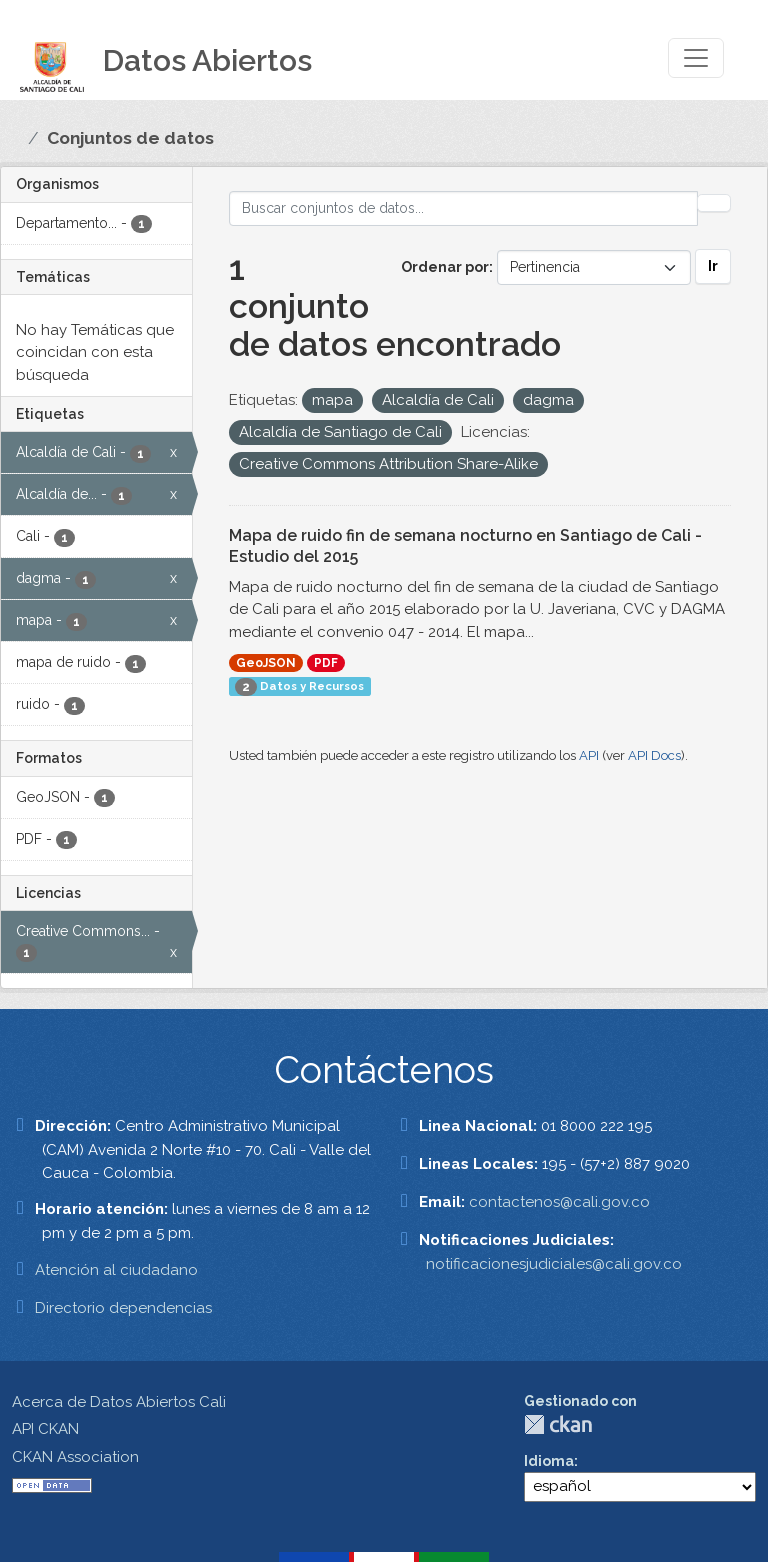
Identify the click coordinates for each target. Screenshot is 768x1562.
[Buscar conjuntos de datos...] (464, 208)
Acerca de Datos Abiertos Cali (119, 1402)
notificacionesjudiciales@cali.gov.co (554, 1264)
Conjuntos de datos (130, 138)
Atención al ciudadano (116, 1270)
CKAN (558, 1424)
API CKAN (45, 1429)
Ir (713, 266)
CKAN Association (75, 1457)
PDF (326, 663)
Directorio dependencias (123, 1308)
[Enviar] (714, 203)
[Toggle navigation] (696, 58)
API (589, 755)
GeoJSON (266, 663)
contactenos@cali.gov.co (559, 1202)
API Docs (654, 755)
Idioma (549, 1461)
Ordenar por (445, 267)
